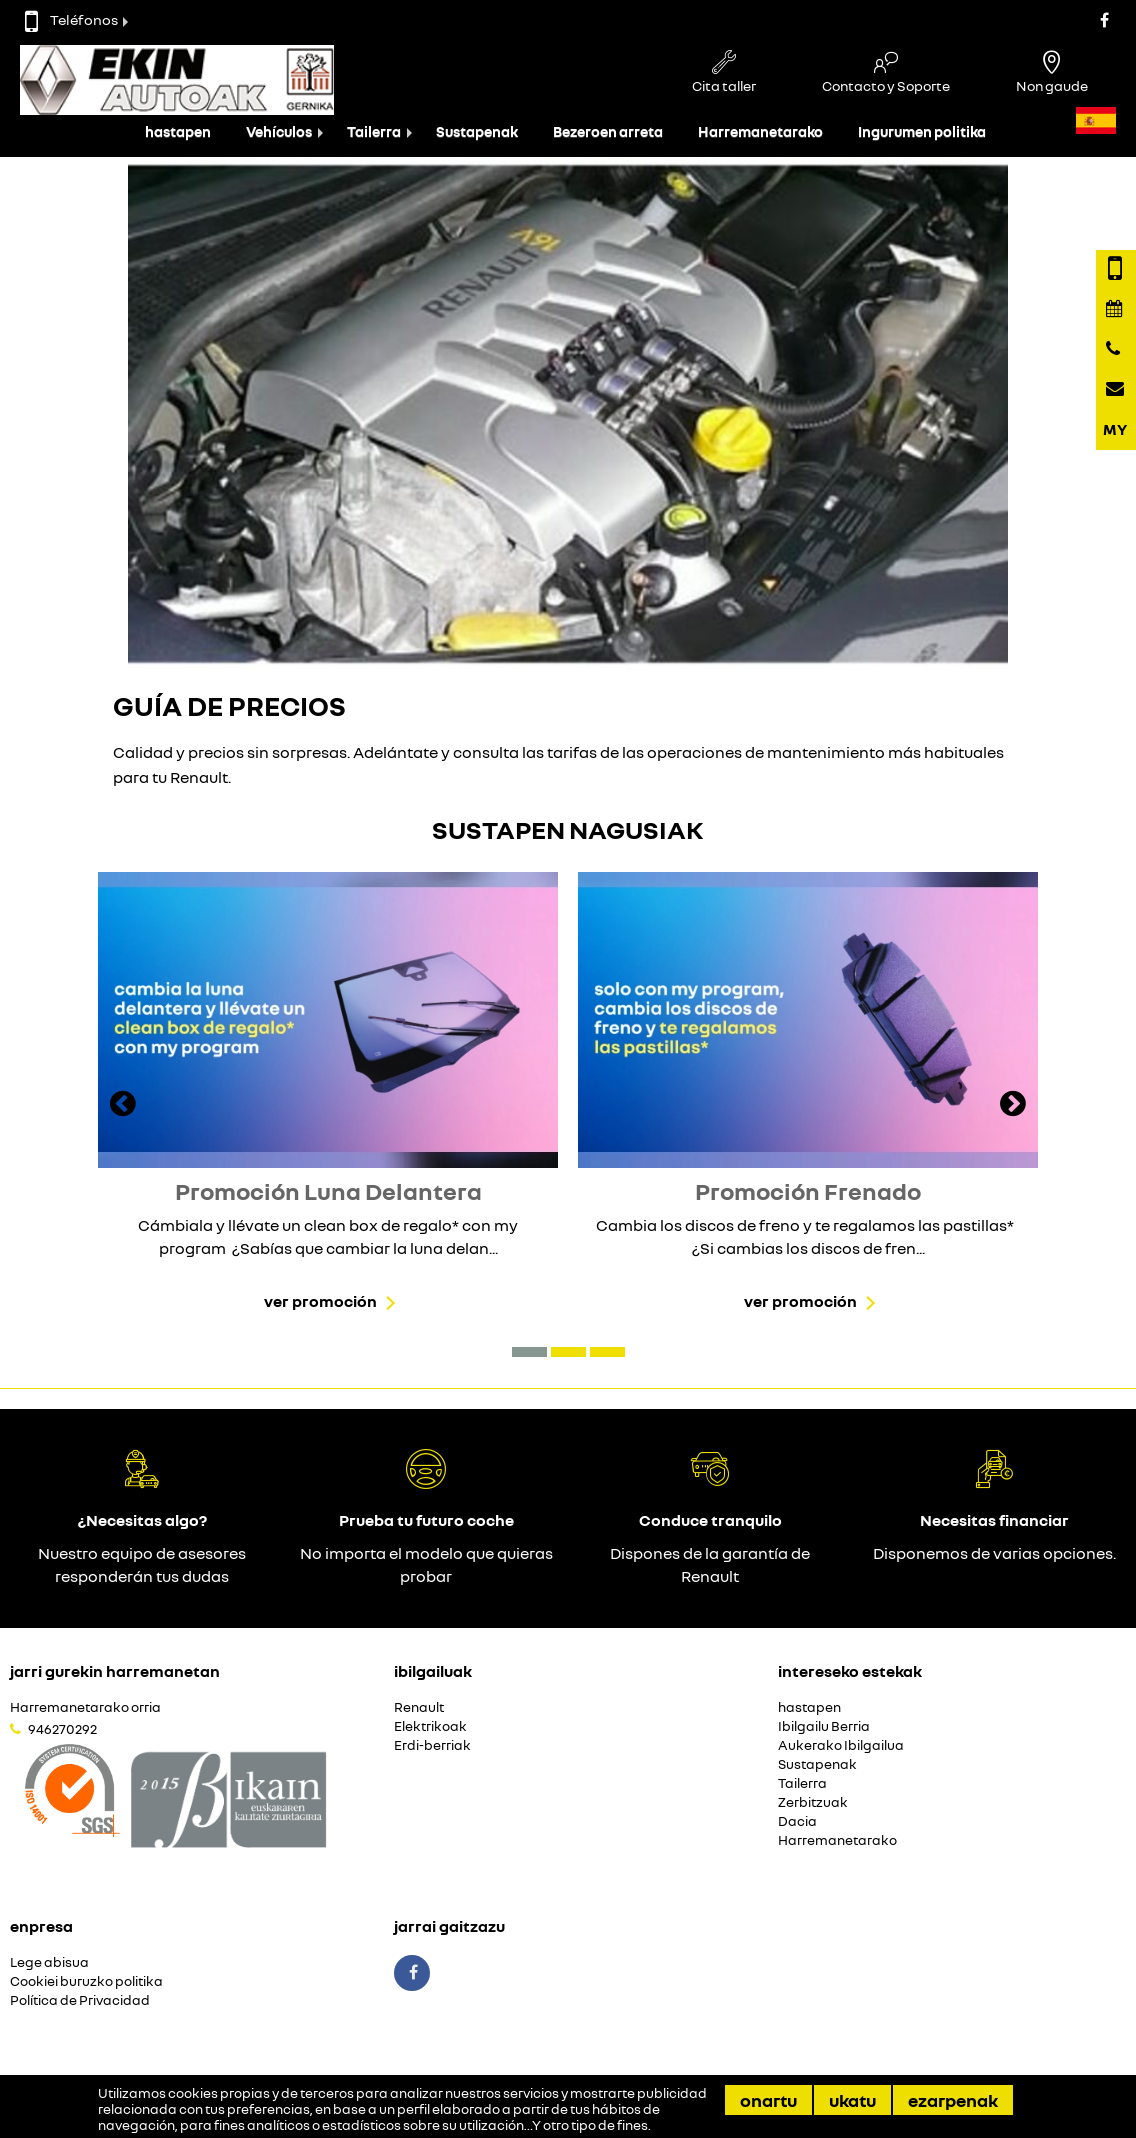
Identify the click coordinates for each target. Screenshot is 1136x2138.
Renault (419, 1707)
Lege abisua (49, 1962)
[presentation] (123, 1106)
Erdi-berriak (432, 1745)
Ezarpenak (953, 2100)
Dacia (797, 1821)
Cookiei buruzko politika (86, 1981)
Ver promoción (320, 1301)
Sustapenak (477, 131)
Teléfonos (71, 19)
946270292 (62, 1729)
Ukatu (852, 2100)
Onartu (768, 2100)
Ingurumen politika (922, 131)
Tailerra (374, 131)
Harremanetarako (760, 131)
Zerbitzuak (813, 1802)
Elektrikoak (430, 1726)
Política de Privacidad (80, 2000)
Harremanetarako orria (85, 1707)
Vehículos (279, 131)
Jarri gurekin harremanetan (115, 1671)
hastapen (178, 131)
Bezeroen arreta (608, 131)
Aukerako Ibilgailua (841, 1745)
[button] (529, 1352)
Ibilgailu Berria (824, 1726)
